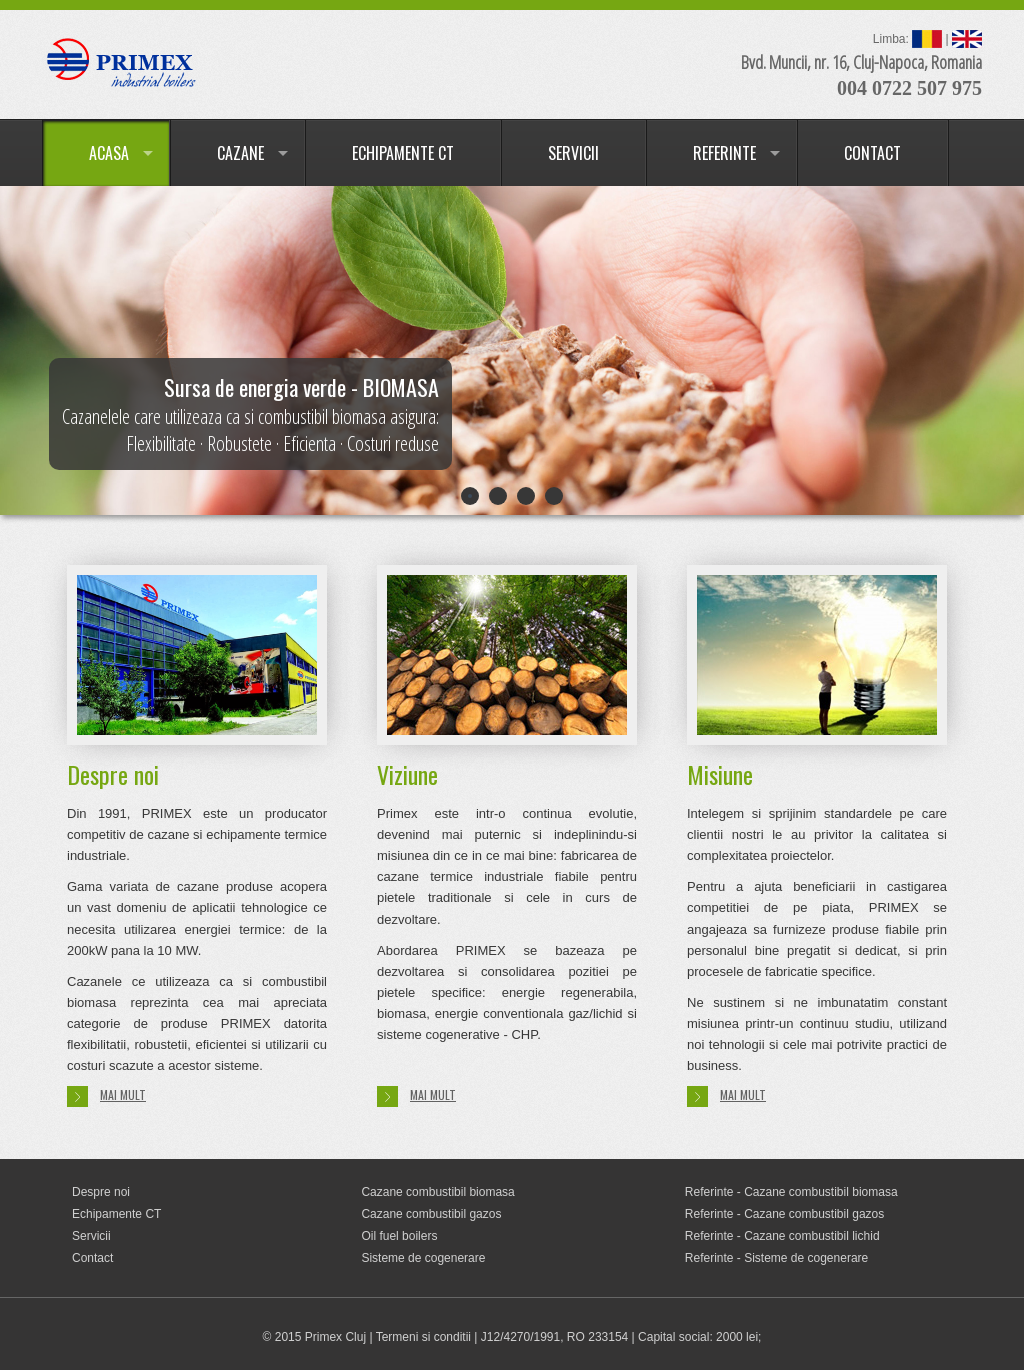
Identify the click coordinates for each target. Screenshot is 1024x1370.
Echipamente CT (116, 1214)
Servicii (91, 1236)
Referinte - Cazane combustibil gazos (784, 1214)
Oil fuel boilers (399, 1236)
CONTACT (872, 153)
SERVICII (573, 153)
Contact (92, 1258)
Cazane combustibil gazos (431, 1214)
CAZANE (240, 153)
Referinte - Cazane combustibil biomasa (791, 1192)
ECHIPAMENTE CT (403, 153)
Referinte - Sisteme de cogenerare (776, 1258)
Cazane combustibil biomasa (437, 1192)
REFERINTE (724, 153)
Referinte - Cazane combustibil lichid (782, 1236)
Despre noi (101, 1192)
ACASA (109, 153)
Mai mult (106, 1096)
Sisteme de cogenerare (423, 1258)
